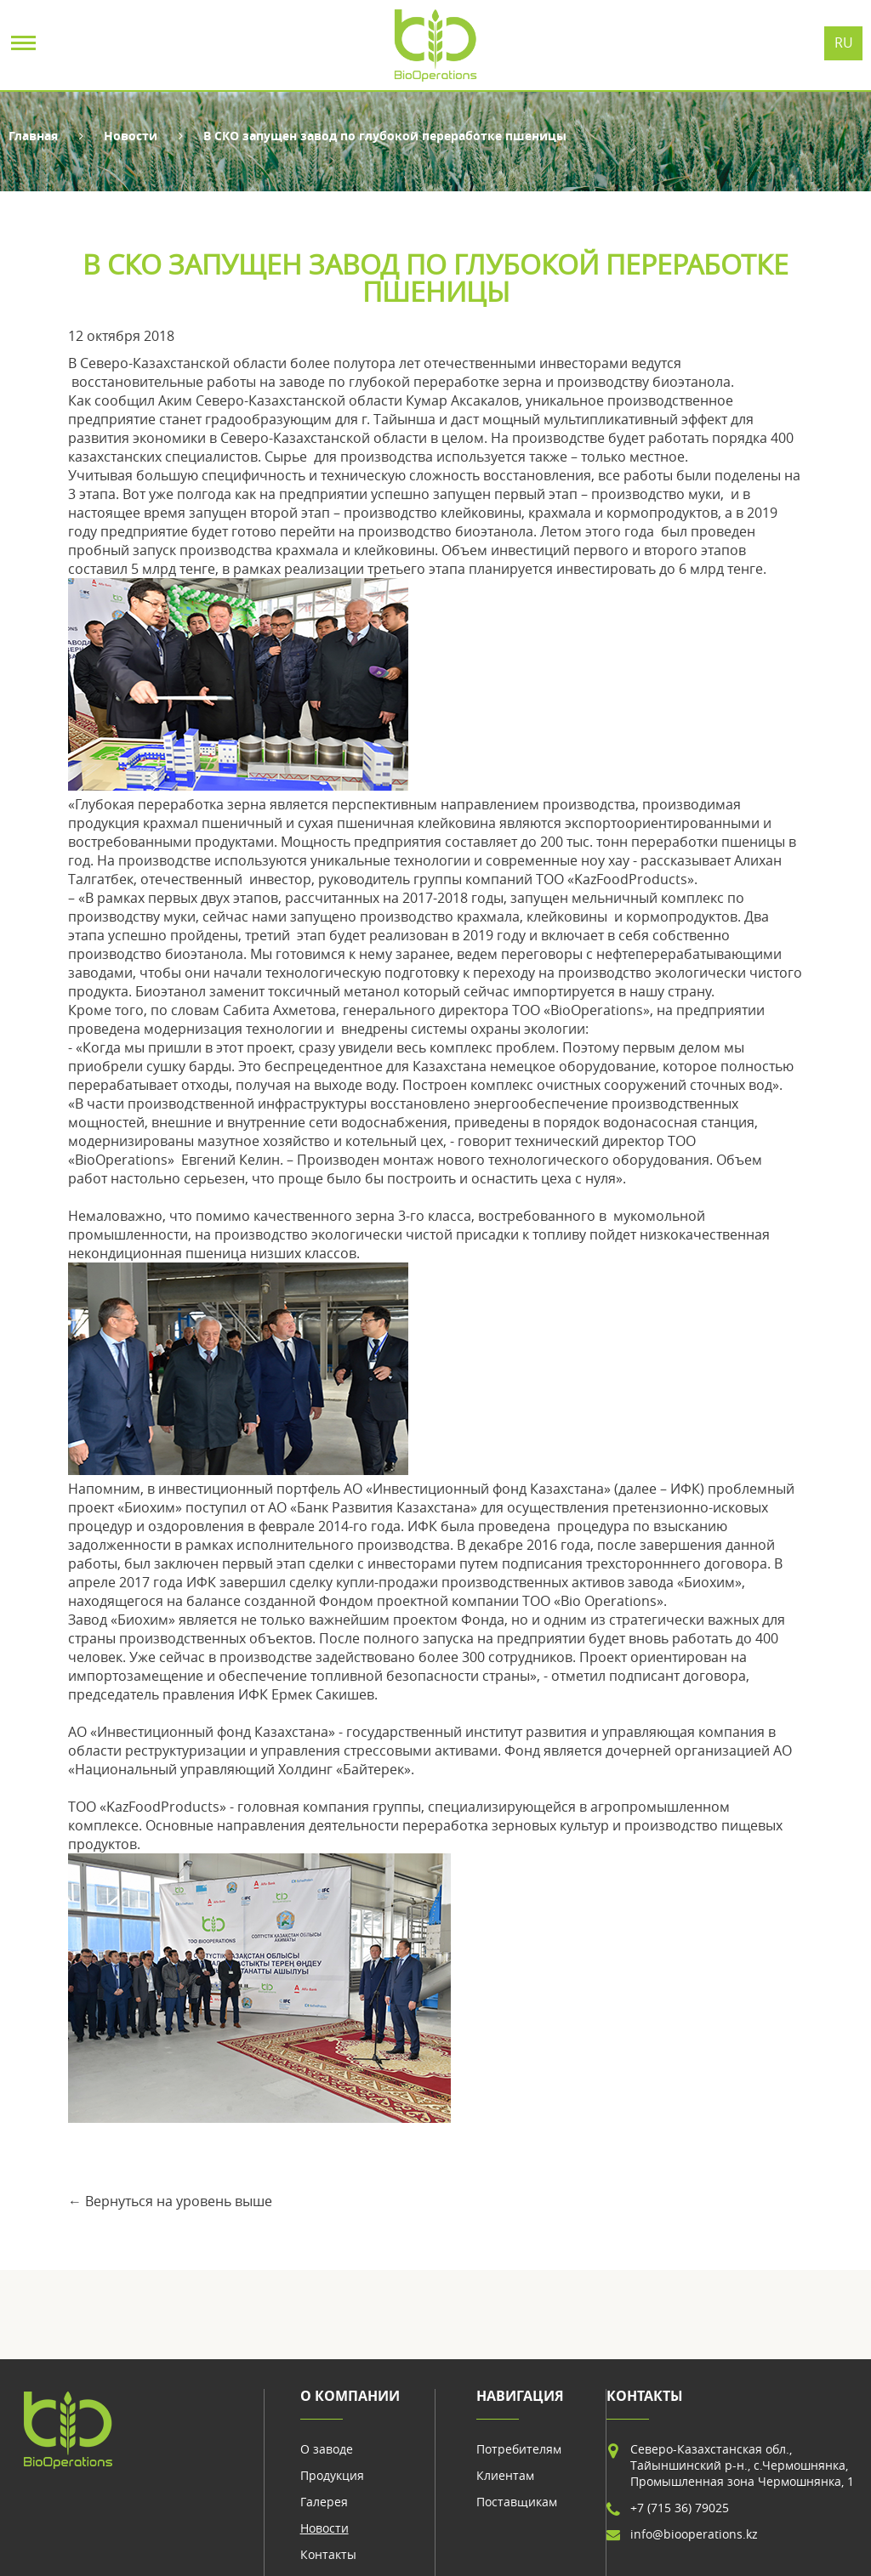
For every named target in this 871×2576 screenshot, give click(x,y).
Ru (843, 42)
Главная (33, 136)
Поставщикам (516, 2502)
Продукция (332, 2475)
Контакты (328, 2554)
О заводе (326, 2449)
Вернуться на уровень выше (178, 2201)
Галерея (324, 2502)
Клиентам (505, 2475)
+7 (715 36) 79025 (679, 2507)
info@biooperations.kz (694, 2534)
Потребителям (518, 2449)
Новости (130, 136)
